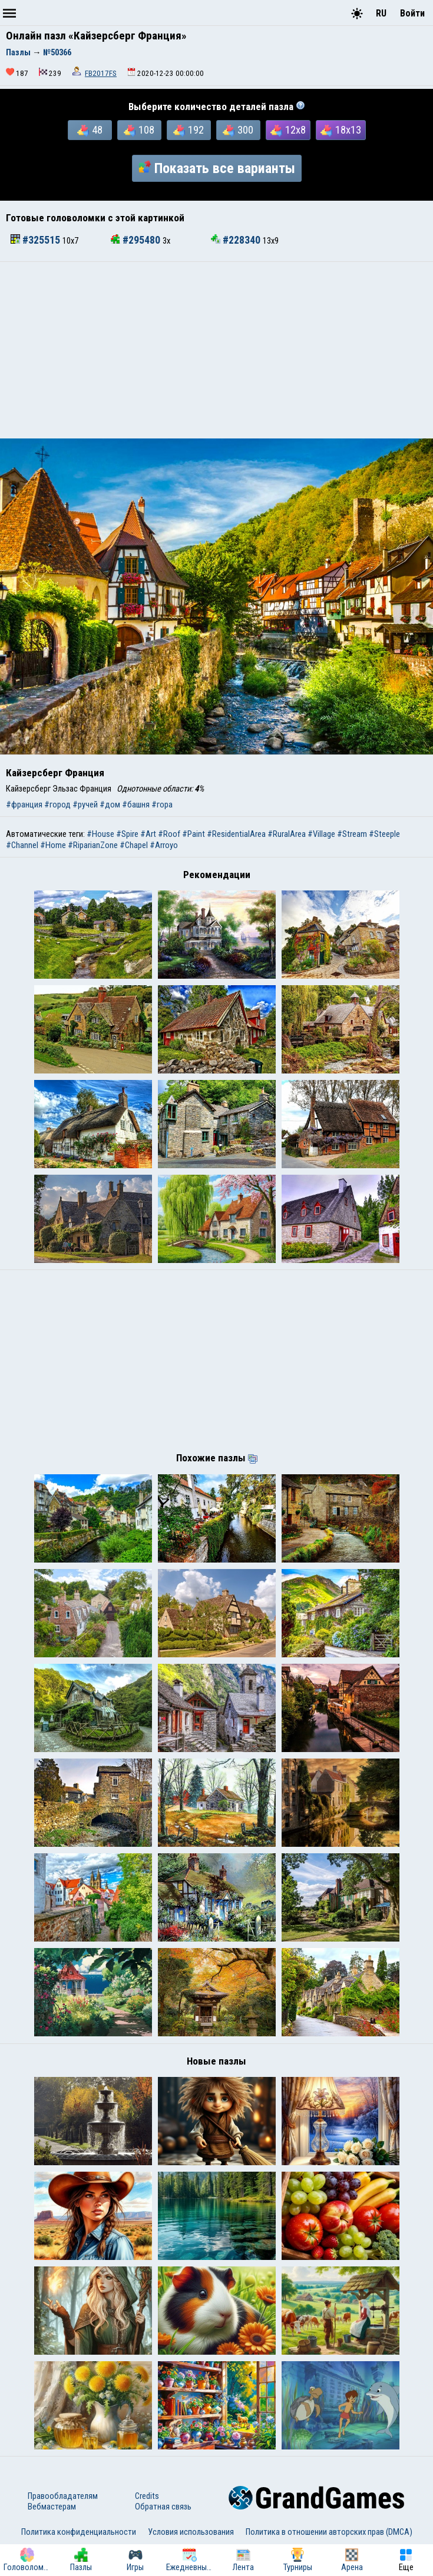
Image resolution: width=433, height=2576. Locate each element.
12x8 (288, 130)
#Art (148, 834)
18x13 (340, 130)
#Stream (352, 834)
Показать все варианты (216, 168)
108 (139, 130)
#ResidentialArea (236, 834)
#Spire (127, 834)
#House (100, 834)
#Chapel (134, 845)
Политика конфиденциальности (78, 2532)
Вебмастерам (52, 2506)
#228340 (237, 240)
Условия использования (191, 2532)
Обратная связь (163, 2506)
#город (57, 804)
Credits (147, 2496)
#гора (162, 804)
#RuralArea (286, 834)
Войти (412, 13)
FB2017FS (101, 73)
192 (188, 130)
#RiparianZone (93, 845)
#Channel (22, 845)
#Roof (169, 834)
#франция (24, 804)
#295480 (137, 240)
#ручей (85, 804)
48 (90, 130)
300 (238, 130)
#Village (321, 834)
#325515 (36, 240)
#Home (53, 845)
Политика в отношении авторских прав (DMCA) (329, 2532)
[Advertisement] (216, 350)
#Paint (193, 834)
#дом (110, 804)
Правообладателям (63, 2496)
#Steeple (384, 834)
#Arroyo (164, 845)
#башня (136, 804)
